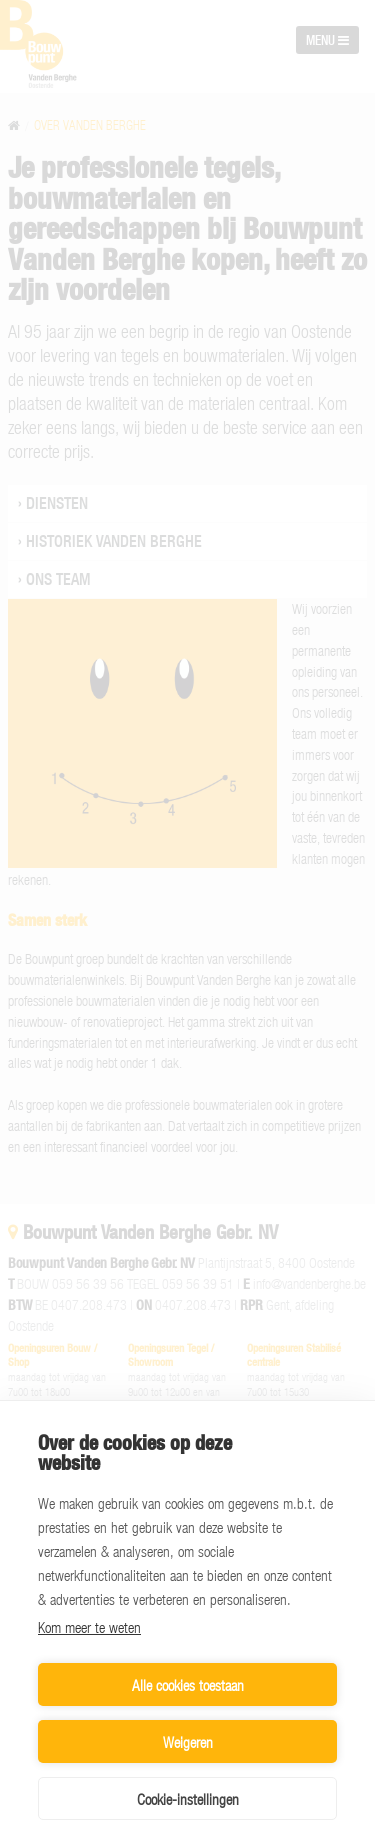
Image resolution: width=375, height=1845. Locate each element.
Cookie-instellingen (188, 1799)
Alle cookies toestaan (188, 1685)
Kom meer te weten (89, 1627)
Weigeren (188, 1742)
